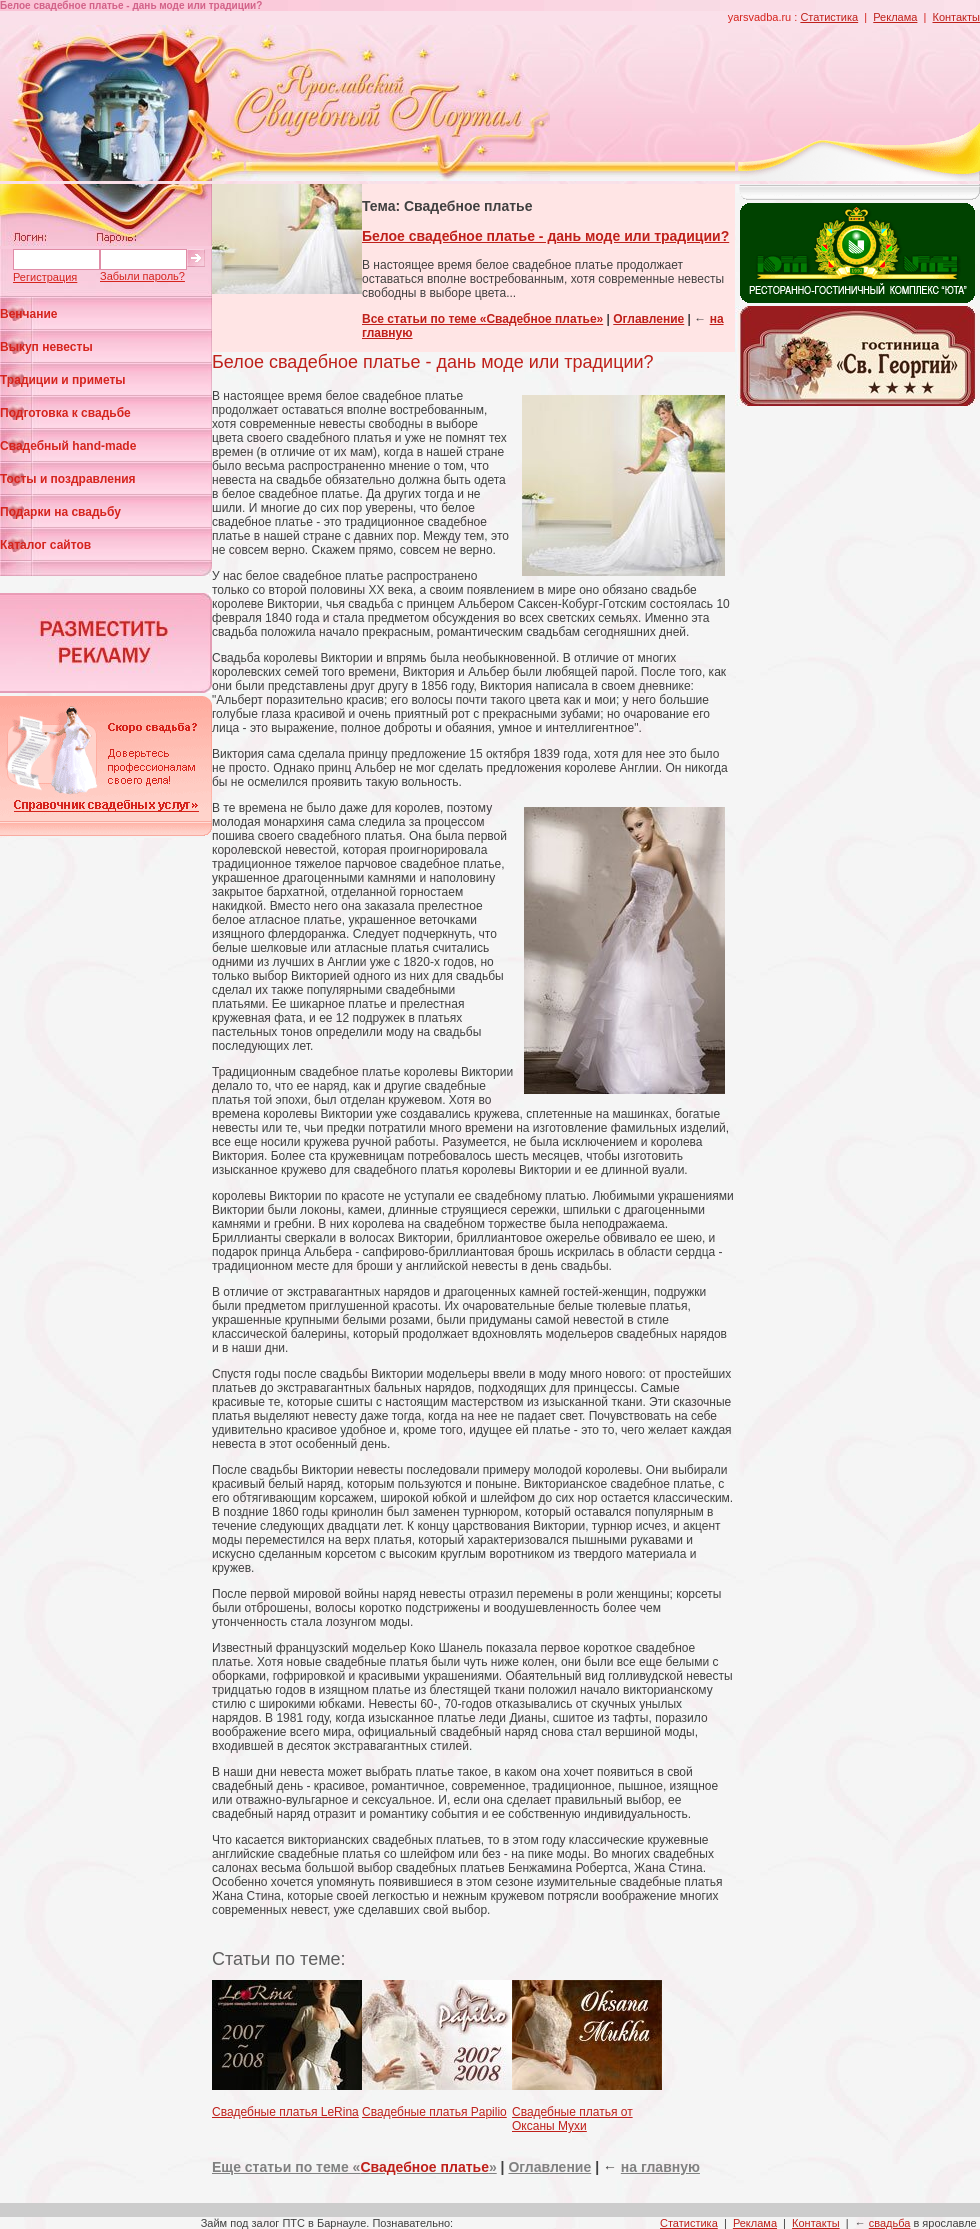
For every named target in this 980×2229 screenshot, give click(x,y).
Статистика (829, 17)
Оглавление (648, 319)
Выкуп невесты (46, 347)
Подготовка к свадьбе (65, 413)
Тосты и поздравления (68, 479)
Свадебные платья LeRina (285, 2112)
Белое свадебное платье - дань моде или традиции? (545, 236)
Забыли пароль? (142, 276)
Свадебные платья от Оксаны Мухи (572, 2119)
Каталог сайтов (45, 545)
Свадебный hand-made (68, 446)
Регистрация (45, 277)
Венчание (29, 314)
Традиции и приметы (63, 380)
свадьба (890, 2223)
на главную (660, 2167)
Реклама (895, 17)
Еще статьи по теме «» (354, 2167)
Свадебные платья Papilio (434, 2112)
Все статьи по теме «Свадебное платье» (482, 319)
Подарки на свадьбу (60, 512)
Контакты (956, 17)
